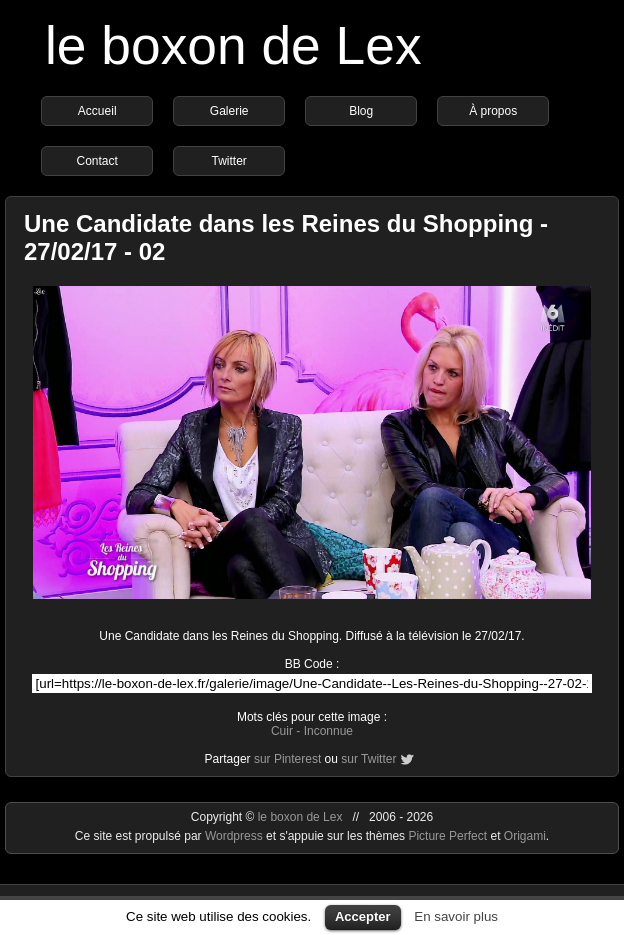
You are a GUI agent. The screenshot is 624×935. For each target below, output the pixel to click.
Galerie (229, 111)
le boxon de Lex (233, 45)
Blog (361, 111)
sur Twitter (368, 759)
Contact (97, 161)
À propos (493, 111)
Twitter (229, 161)
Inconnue (328, 731)
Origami (525, 836)
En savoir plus (456, 916)
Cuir (282, 731)
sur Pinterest (287, 759)
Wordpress (235, 836)
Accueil (97, 111)
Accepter (363, 916)
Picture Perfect (447, 836)
